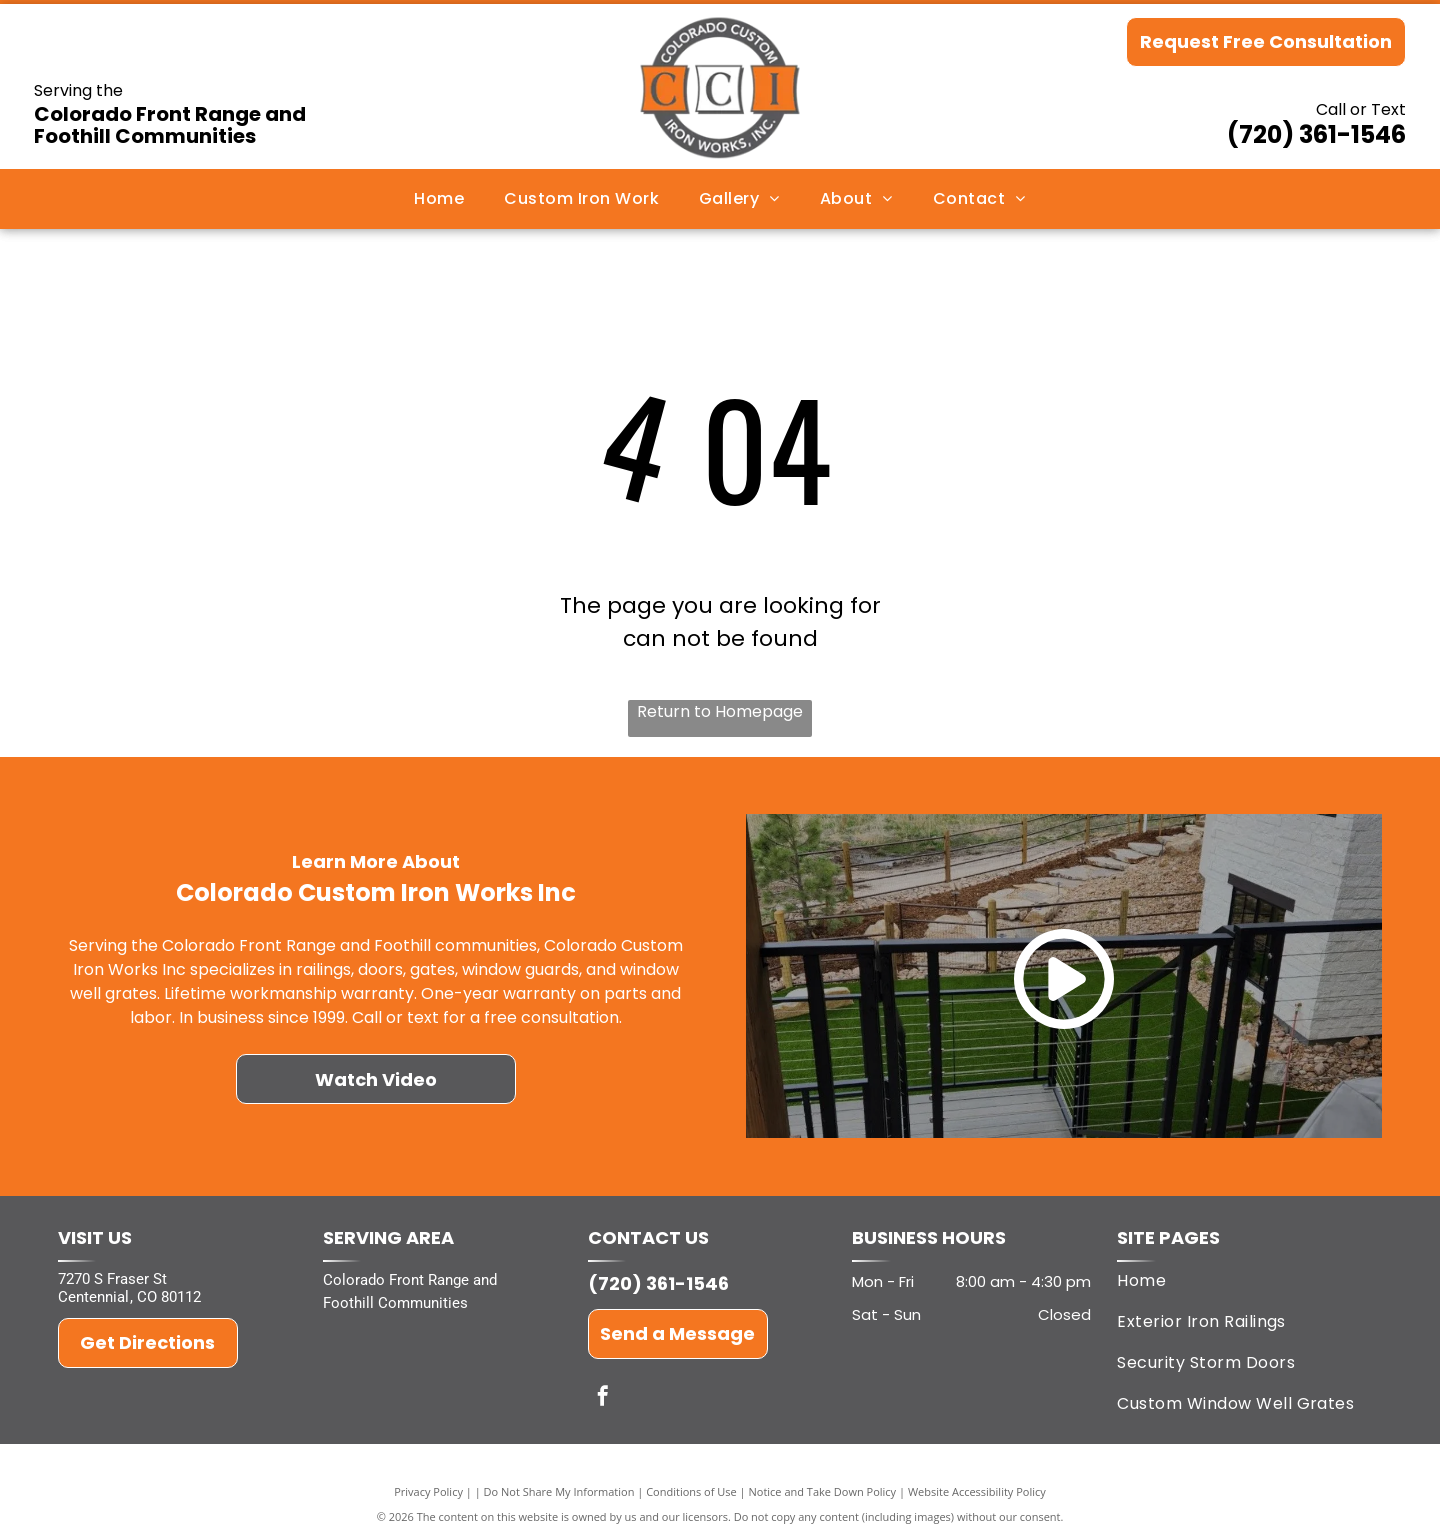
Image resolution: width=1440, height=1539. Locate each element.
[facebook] (603, 1398)
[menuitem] (439, 198)
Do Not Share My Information (559, 1491)
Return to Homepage (720, 711)
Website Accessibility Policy (977, 1491)
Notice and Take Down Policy (823, 1491)
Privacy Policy (428, 1491)
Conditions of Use (691, 1491)
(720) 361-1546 (1316, 134)
